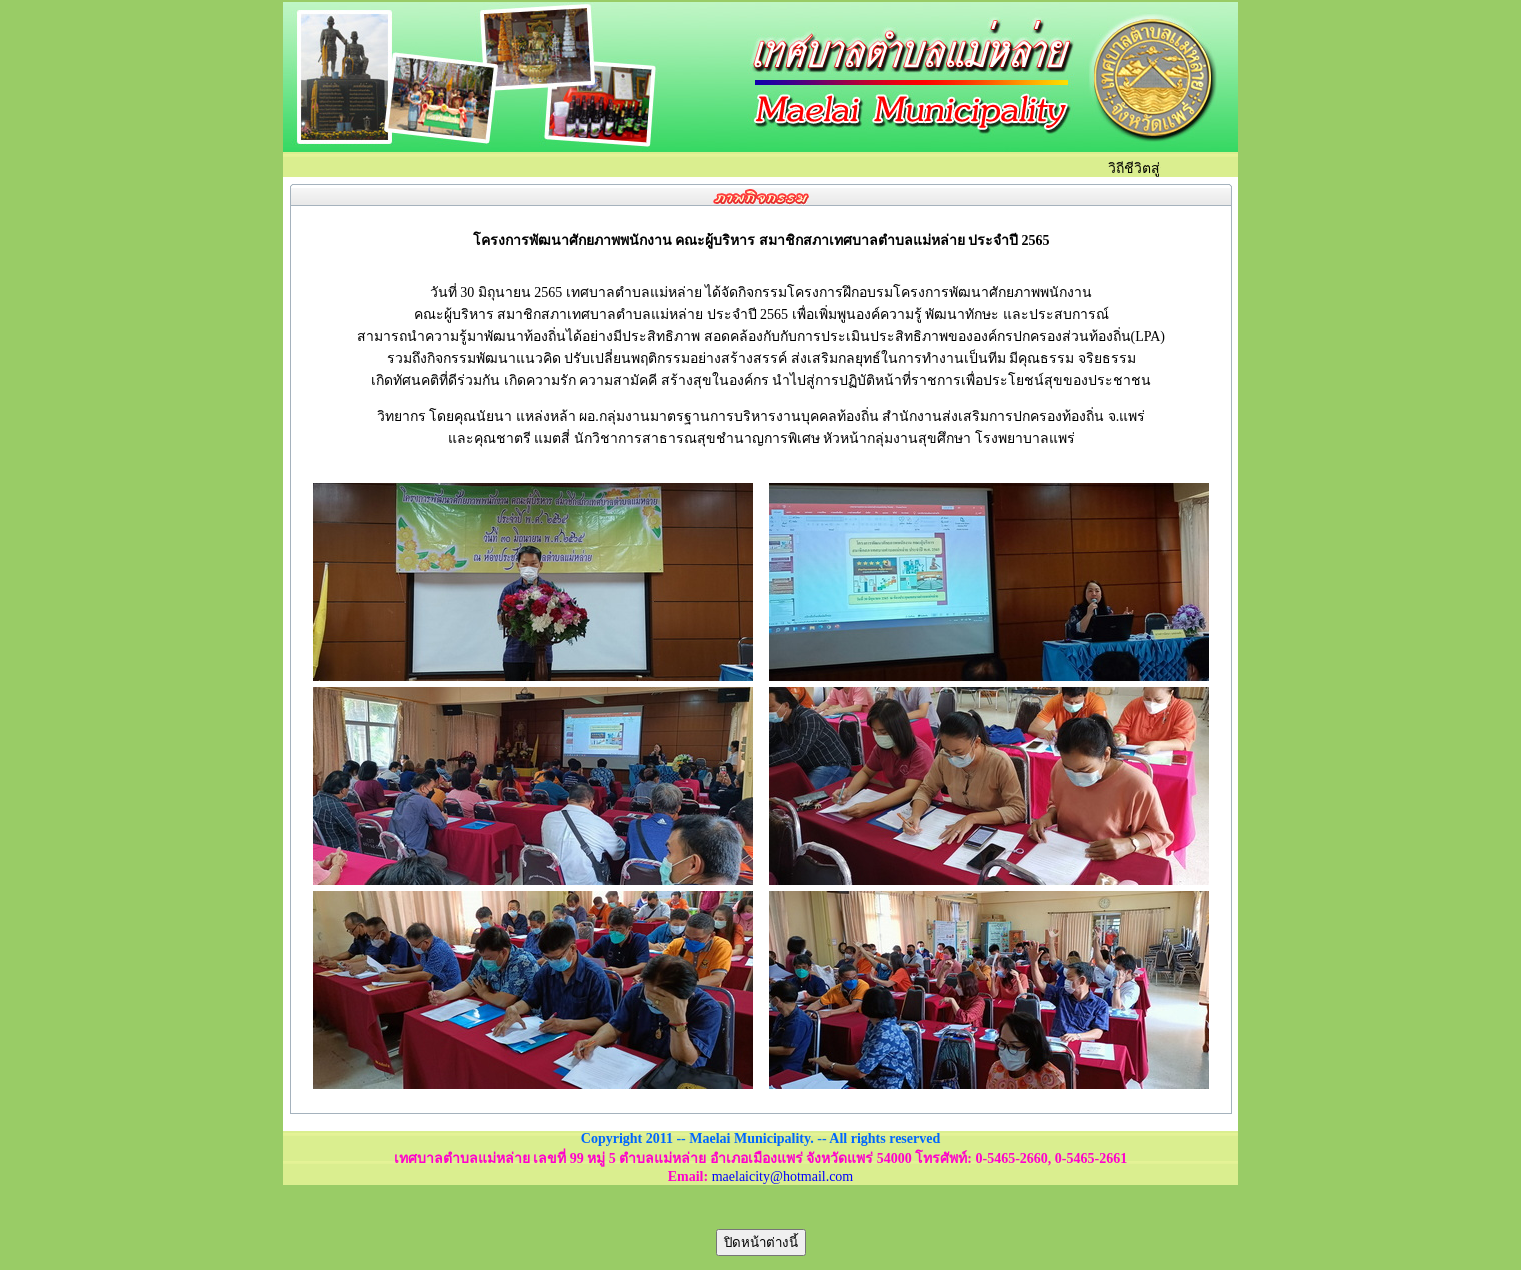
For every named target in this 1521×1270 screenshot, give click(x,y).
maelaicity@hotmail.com (783, 1176)
